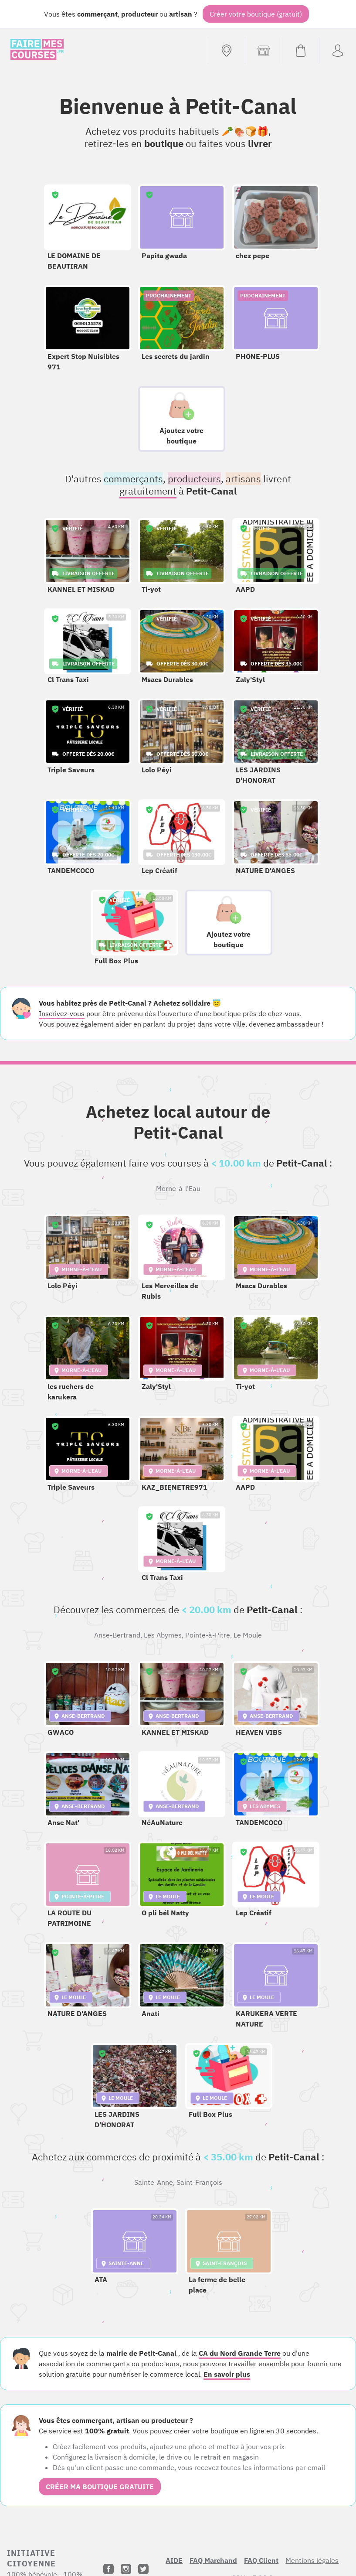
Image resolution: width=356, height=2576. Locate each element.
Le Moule (248, 1635)
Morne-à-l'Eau (178, 1188)
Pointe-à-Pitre (207, 1635)
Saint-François (199, 2182)
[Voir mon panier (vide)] (300, 51)
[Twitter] (143, 2569)
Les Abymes (163, 1635)
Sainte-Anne (153, 2182)
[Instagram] (126, 2569)
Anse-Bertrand (117, 1635)
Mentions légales (312, 2560)
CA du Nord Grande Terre (240, 2353)
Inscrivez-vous (62, 1013)
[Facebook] (108, 2569)
